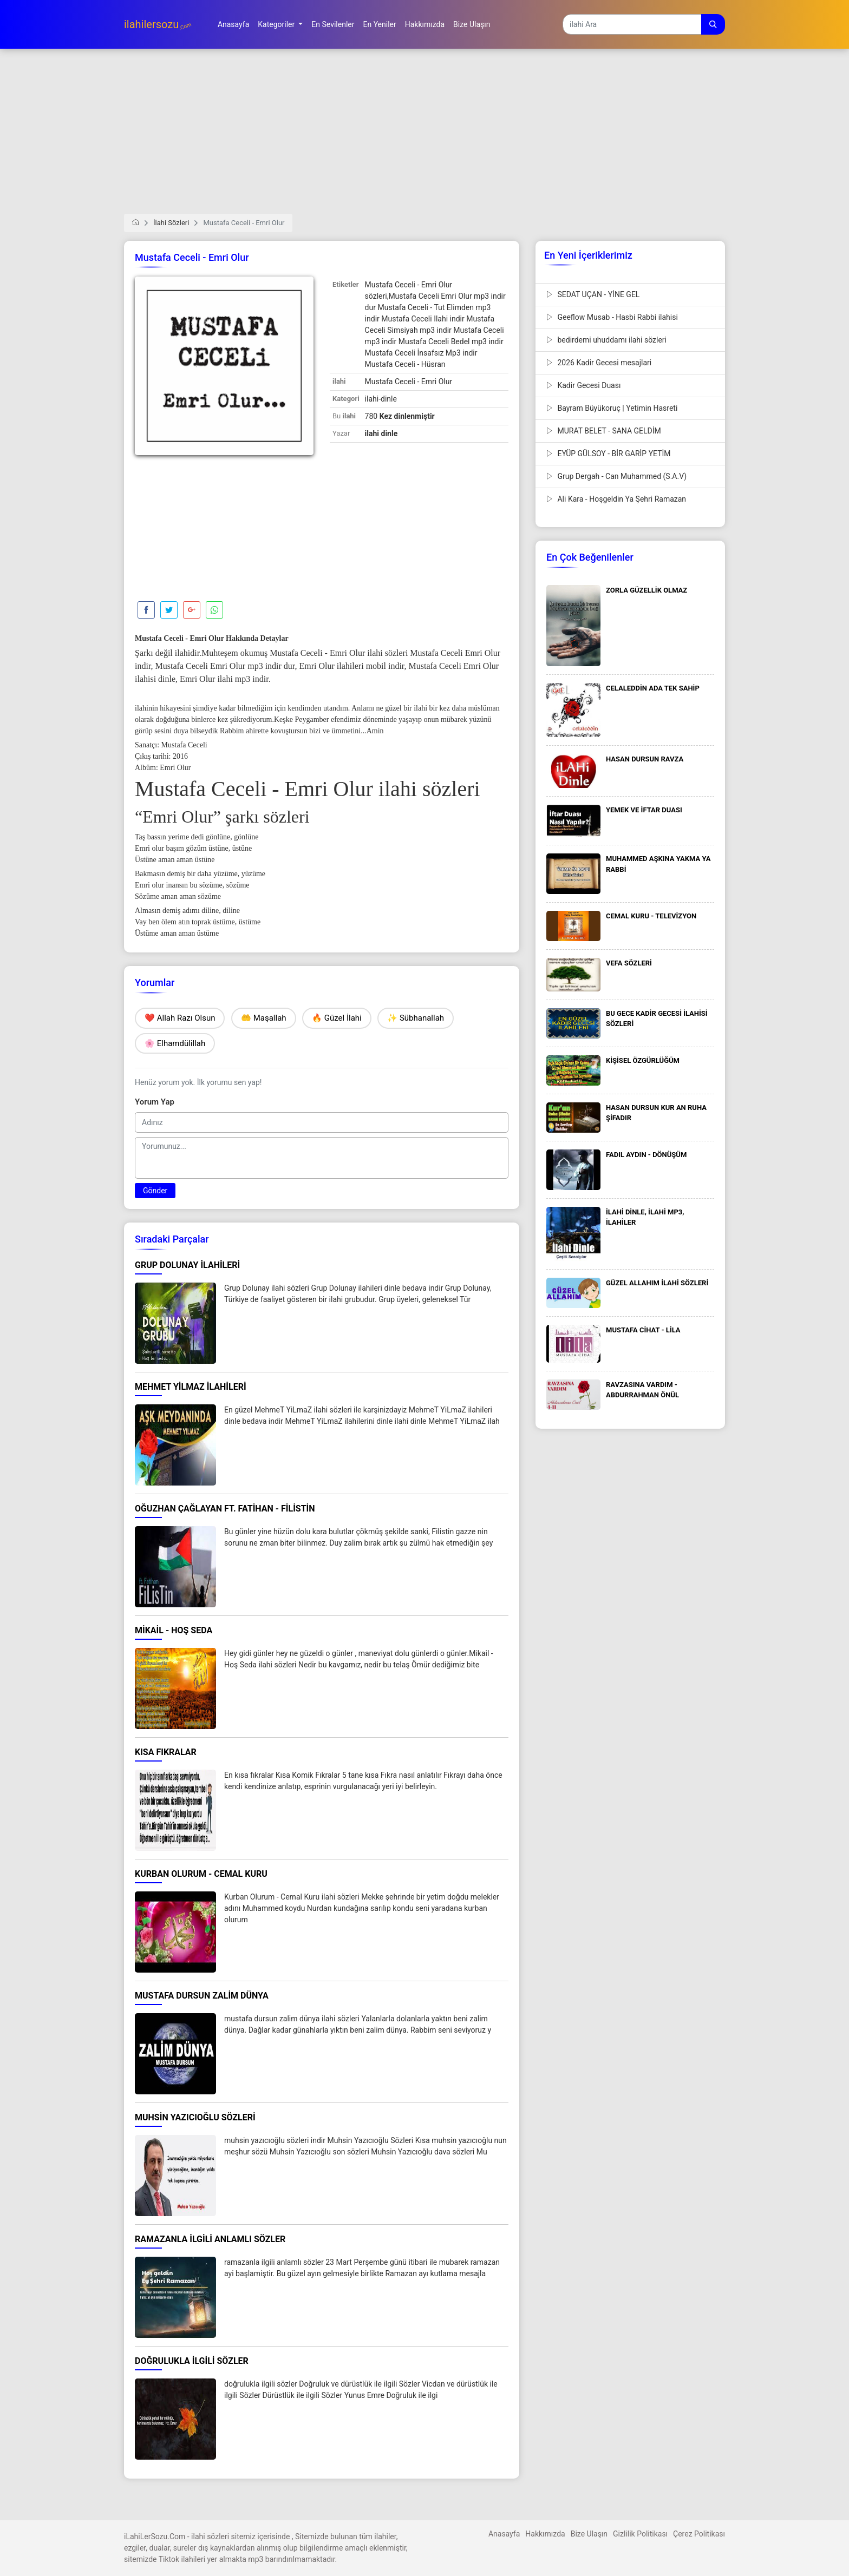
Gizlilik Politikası (640, 2533)
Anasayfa (504, 2533)
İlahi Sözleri (171, 223)
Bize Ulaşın (589, 2533)
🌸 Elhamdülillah (175, 1043)
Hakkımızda (545, 2533)
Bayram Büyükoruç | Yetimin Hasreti (611, 408)
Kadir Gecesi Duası (583, 385)
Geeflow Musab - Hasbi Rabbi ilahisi (612, 317)
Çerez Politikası (699, 2533)
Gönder (155, 1190)
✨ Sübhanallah (415, 1018)
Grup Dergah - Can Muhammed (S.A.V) (616, 476)
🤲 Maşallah (263, 1018)
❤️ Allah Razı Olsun (180, 1018)
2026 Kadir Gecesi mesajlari (598, 362)
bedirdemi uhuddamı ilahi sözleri (606, 340)
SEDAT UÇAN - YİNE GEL (592, 294)
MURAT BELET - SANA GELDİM (603, 430)
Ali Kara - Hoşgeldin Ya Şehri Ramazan (616, 499)
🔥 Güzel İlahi (337, 1018)
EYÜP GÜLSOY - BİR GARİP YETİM (608, 453)
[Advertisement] (424, 138)
